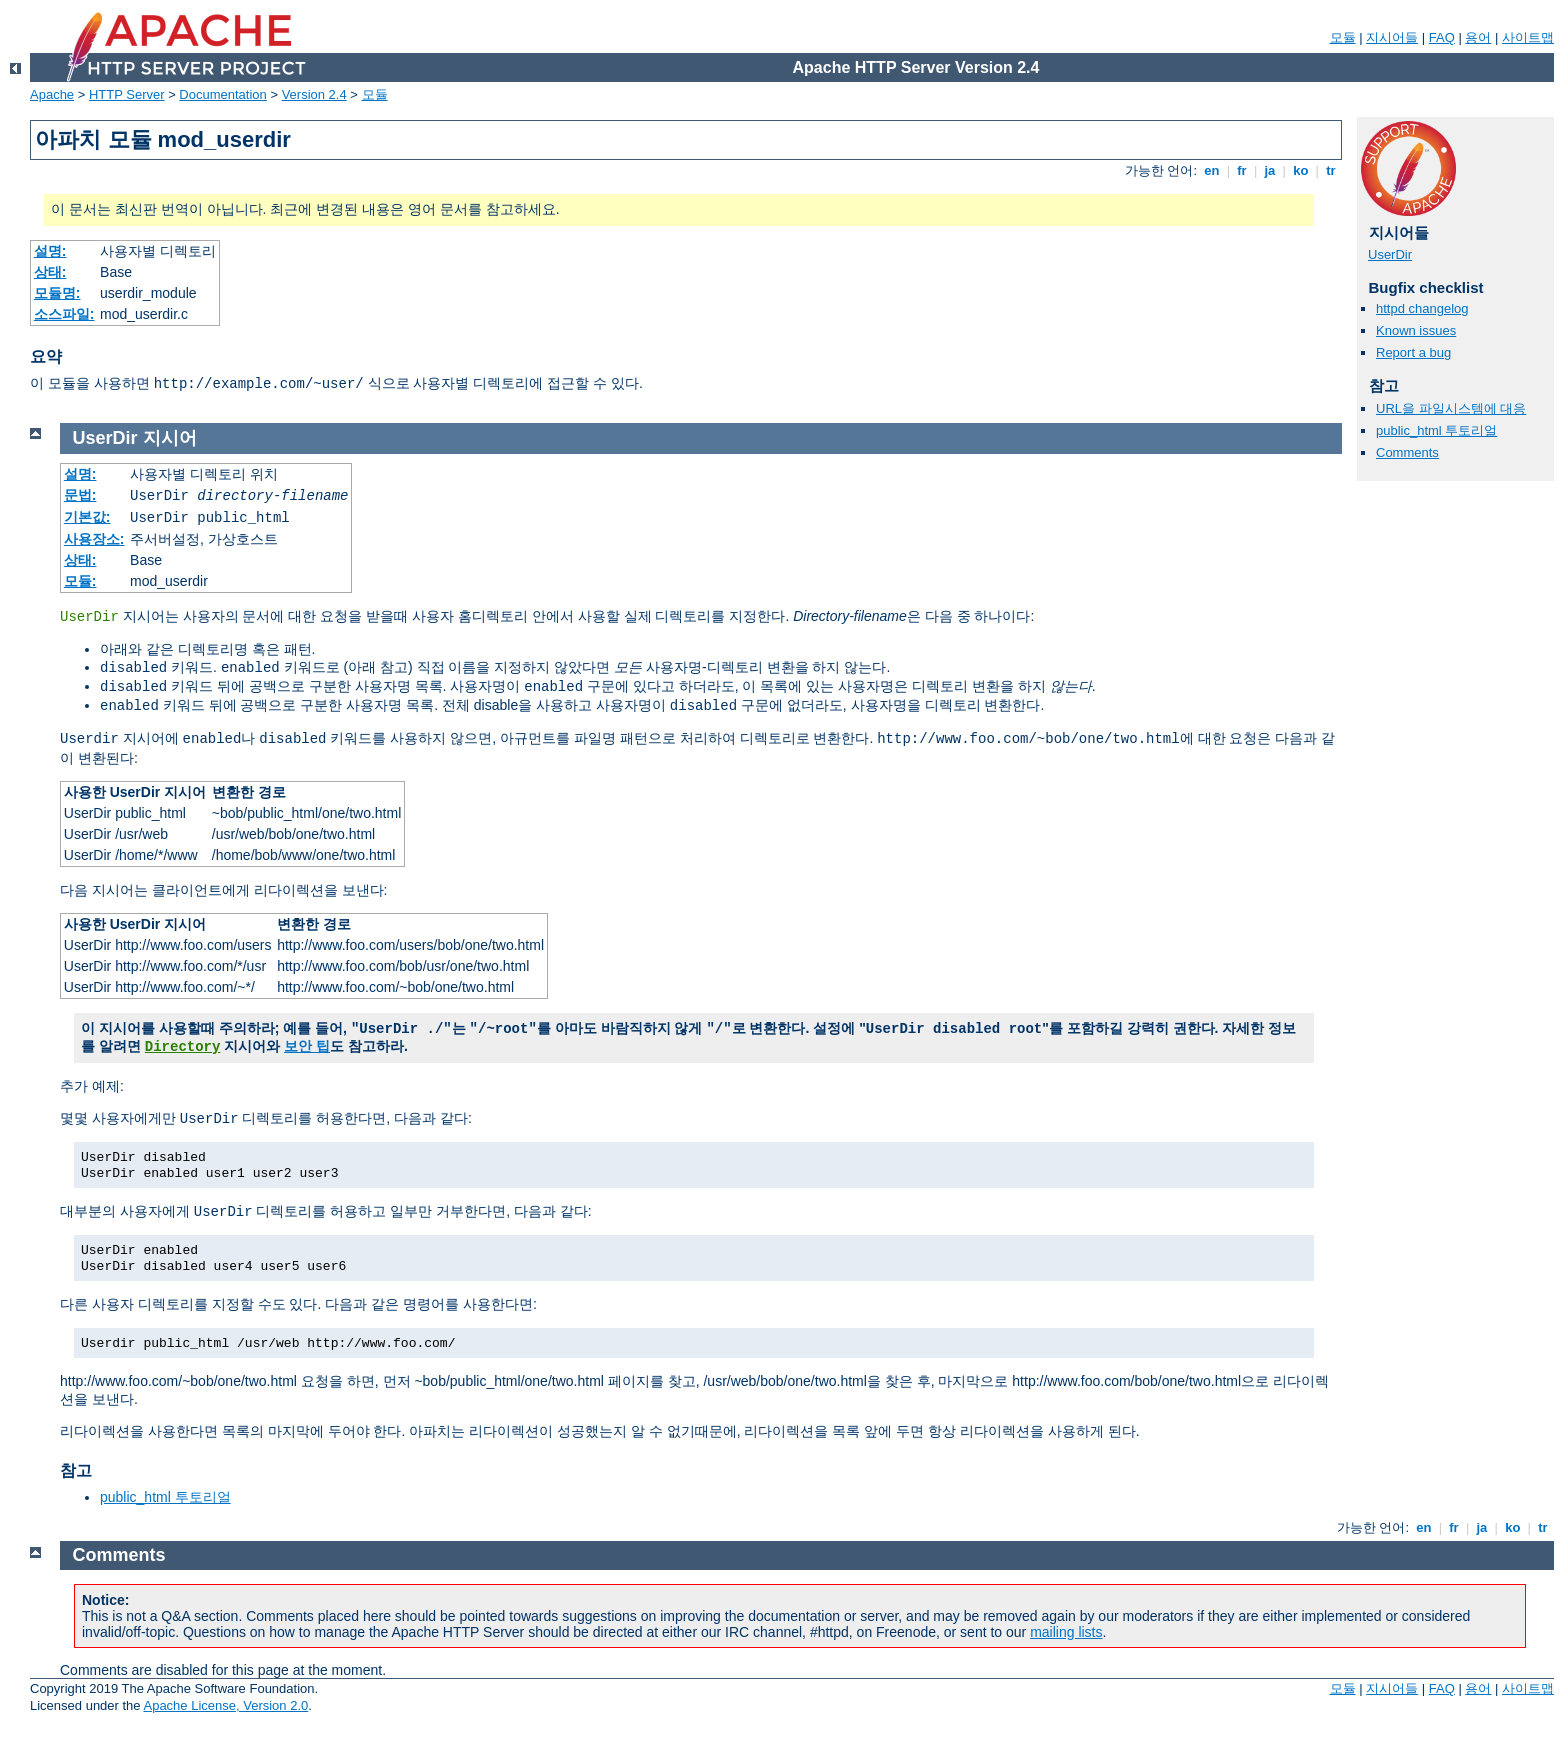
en (1212, 170)
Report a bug (1413, 352)
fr (1242, 170)
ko (1301, 170)
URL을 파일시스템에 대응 (1451, 408)
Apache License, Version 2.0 (225, 1705)
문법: (80, 495)
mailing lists (1066, 1632)
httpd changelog (1422, 308)
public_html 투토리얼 (1436, 430)
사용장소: (94, 539)
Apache (52, 94)
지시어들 (1392, 37)
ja (1270, 170)
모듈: (80, 581)
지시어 (170, 438)
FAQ (1442, 37)
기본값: (87, 517)
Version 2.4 (314, 94)
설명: (50, 251)
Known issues (1416, 330)
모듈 (1343, 37)
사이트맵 (1528, 37)
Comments (1407, 452)
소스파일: (64, 314)
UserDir (1390, 254)
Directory (183, 1047)
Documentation (222, 94)
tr (1331, 170)
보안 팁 (307, 1046)
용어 (1478, 37)
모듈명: (57, 293)
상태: (50, 272)
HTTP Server (127, 94)
